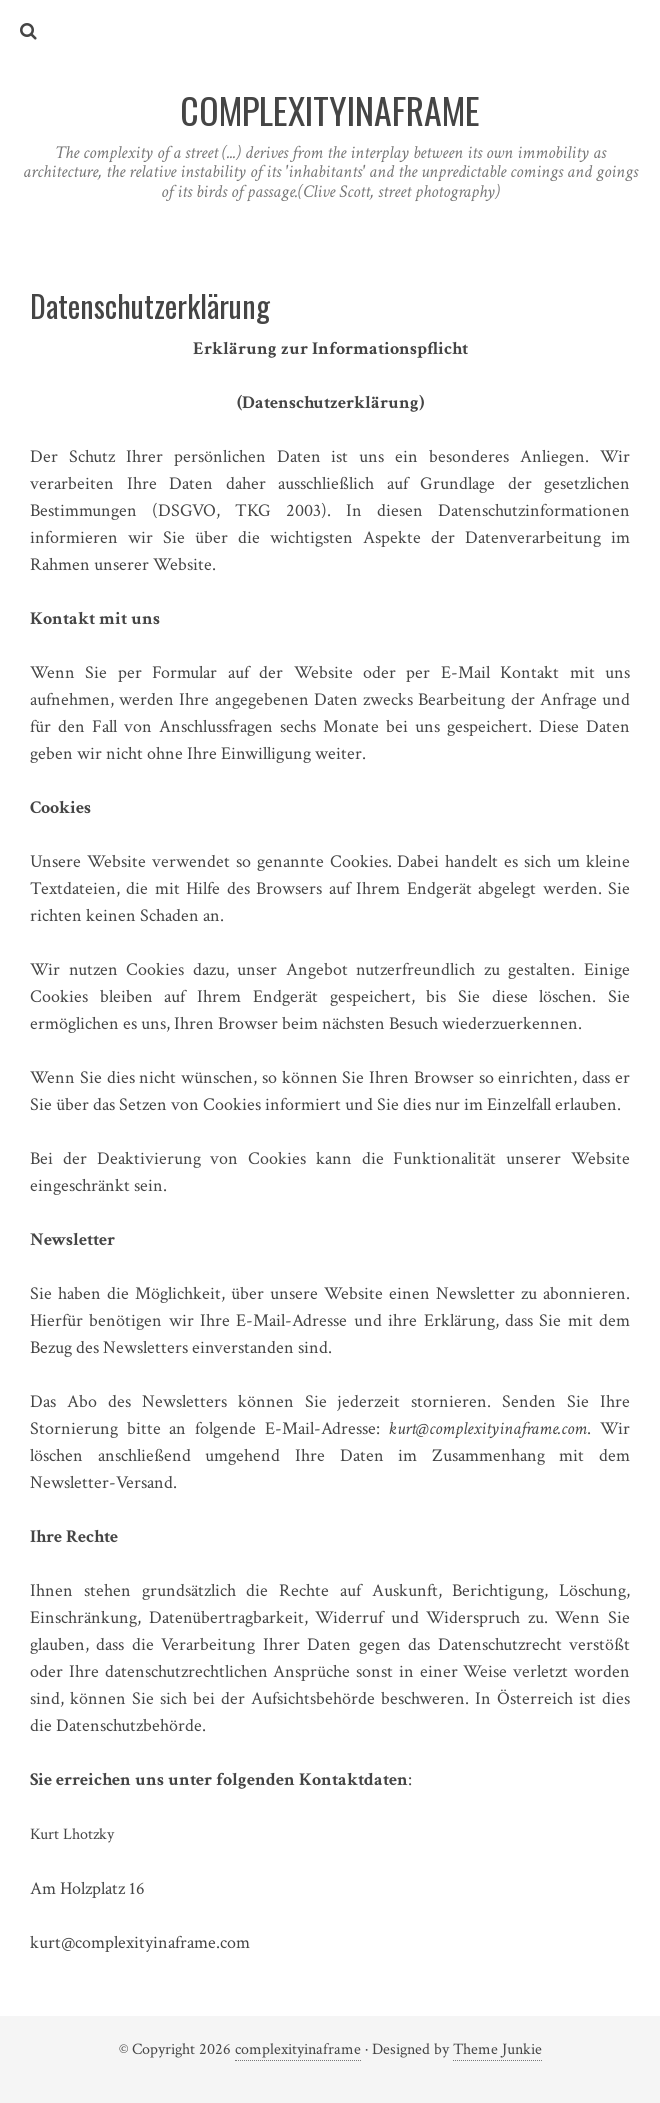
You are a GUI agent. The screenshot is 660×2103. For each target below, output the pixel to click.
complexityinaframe (298, 2049)
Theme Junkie (497, 2049)
